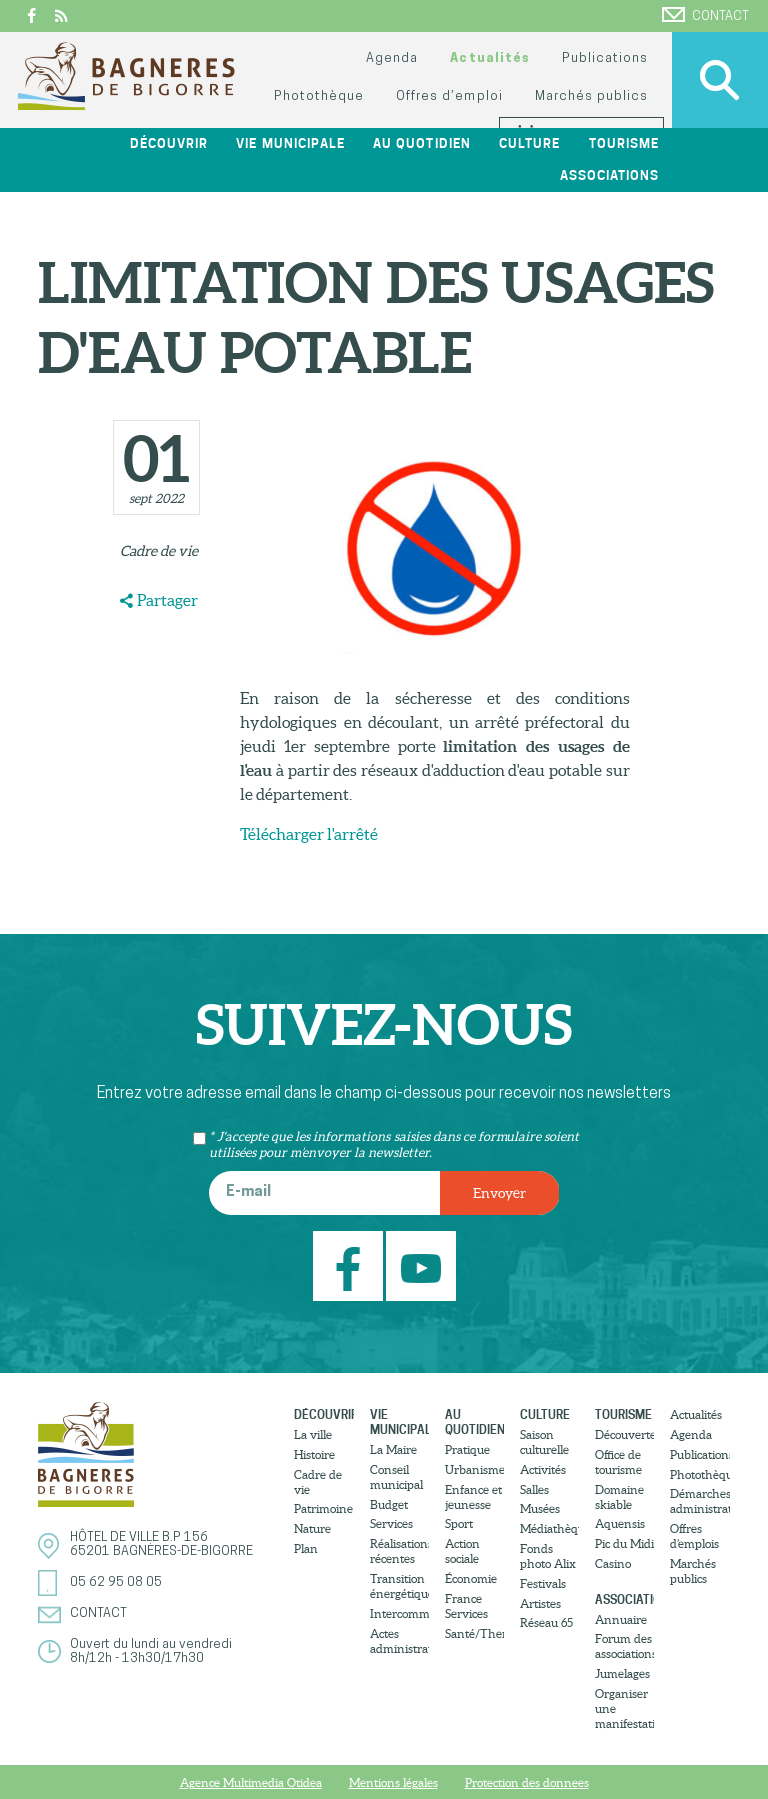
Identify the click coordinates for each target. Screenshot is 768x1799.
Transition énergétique (399, 1586)
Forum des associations (624, 1646)
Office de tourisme (618, 1462)
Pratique (467, 1449)
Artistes (540, 1603)
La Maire (393, 1449)
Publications (605, 58)
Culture (529, 143)
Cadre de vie (159, 551)
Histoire (314, 1454)
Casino (613, 1563)
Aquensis (620, 1523)
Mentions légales (393, 1782)
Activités (543, 1469)
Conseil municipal (396, 1477)
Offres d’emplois (694, 1536)
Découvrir (169, 143)
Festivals (543, 1583)
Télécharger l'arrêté (309, 834)
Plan (306, 1548)
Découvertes (624, 1434)
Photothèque (319, 96)
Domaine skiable (619, 1497)
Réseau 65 (546, 1622)
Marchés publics (591, 96)
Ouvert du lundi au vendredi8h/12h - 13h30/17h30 (151, 1651)
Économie (471, 1578)
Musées (540, 1508)
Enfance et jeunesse (473, 1497)
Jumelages (622, 1673)
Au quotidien (421, 143)
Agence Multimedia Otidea (251, 1782)
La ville (313, 1434)
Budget (389, 1504)
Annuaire (621, 1619)
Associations (609, 175)
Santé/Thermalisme (474, 1633)
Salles (534, 1489)
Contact (705, 15)
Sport (459, 1523)
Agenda (392, 58)
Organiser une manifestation (624, 1708)
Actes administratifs (399, 1641)
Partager (167, 600)
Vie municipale (290, 143)
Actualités (489, 58)
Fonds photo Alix (548, 1556)
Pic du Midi (624, 1543)
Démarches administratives (699, 1501)
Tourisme (624, 143)
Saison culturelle (544, 1442)
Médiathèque (549, 1528)
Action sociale (462, 1551)
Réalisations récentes (399, 1551)
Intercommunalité (399, 1613)
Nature (312, 1528)
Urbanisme (474, 1469)
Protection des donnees (527, 1782)
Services (391, 1523)
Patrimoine (323, 1508)
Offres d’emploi (449, 96)
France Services (466, 1606)
